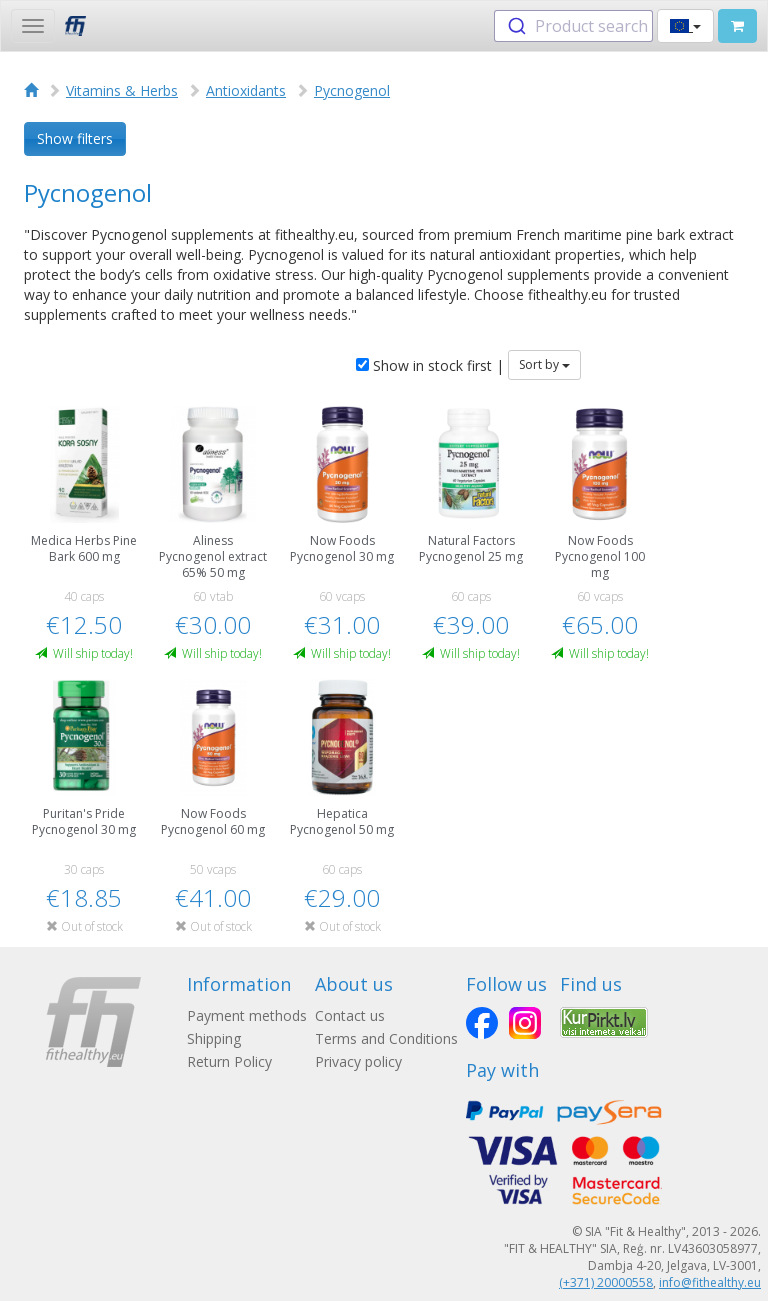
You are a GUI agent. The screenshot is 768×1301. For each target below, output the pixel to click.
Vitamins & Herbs (122, 90)
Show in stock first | (430, 365)
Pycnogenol (352, 90)
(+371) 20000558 (606, 1282)
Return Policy (229, 1061)
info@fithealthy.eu (710, 1282)
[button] (685, 26)
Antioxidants (246, 90)
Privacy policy (358, 1061)
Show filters (75, 138)
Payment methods (247, 1015)
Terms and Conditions (386, 1038)
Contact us (350, 1015)
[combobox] (573, 26)
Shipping (214, 1038)
